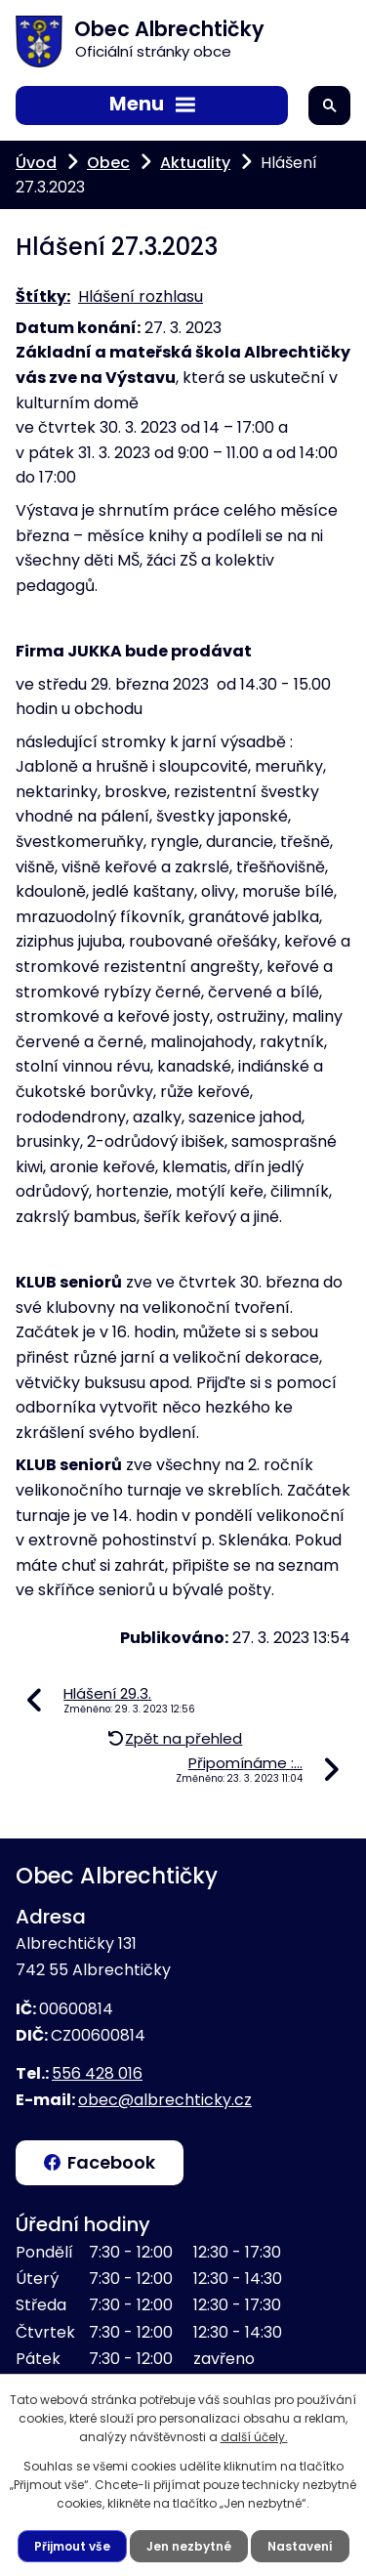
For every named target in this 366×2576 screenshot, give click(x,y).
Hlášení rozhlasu (140, 296)
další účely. (254, 2436)
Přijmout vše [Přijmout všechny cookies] (72, 2546)
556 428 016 (97, 2073)
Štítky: (43, 296)
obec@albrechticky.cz (165, 2100)
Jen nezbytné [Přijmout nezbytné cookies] (188, 2546)
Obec (108, 162)
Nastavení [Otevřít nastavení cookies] (300, 2546)
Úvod (36, 162)
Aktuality (195, 162)
